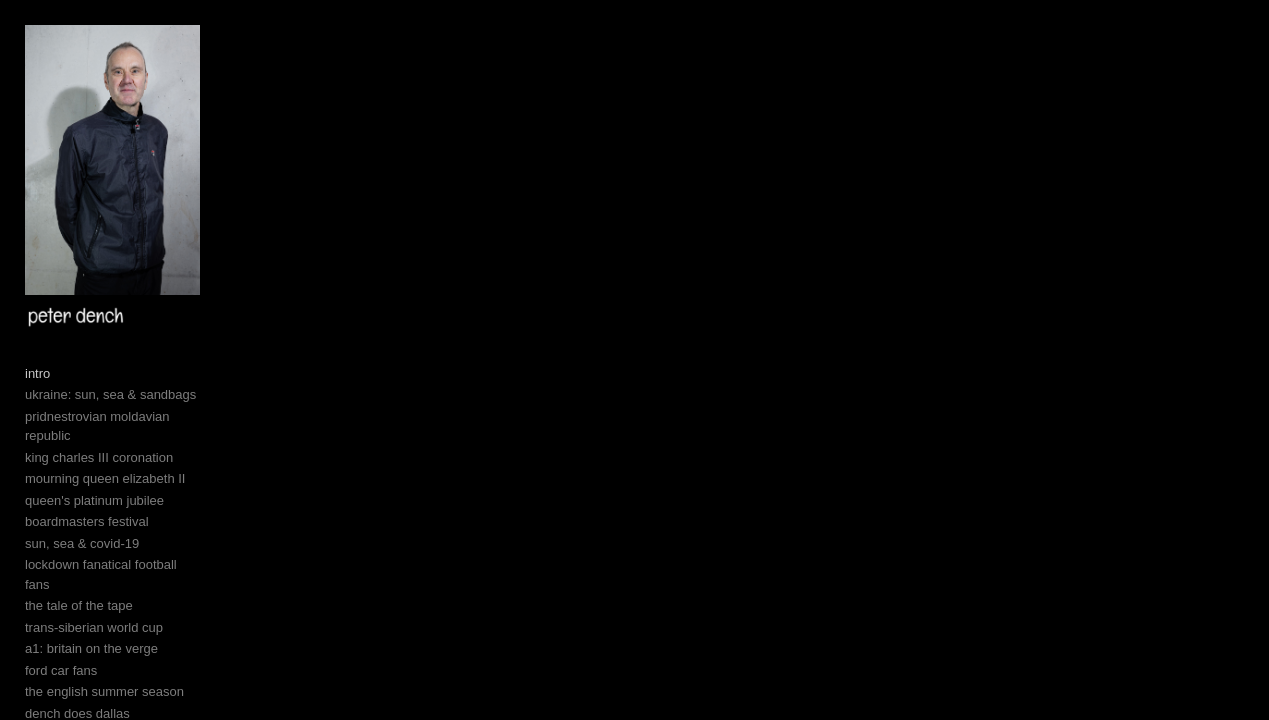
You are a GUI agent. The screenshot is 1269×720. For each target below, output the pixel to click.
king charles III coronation (99, 504)
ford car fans (61, 698)
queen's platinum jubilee (94, 547)
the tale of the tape (79, 633)
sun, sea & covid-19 (82, 590)
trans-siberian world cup (94, 655)
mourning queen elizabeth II (105, 526)
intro (37, 440)
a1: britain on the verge (91, 676)
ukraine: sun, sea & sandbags (110, 461)
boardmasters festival (87, 569)
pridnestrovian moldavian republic (122, 483)
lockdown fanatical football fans (115, 612)
